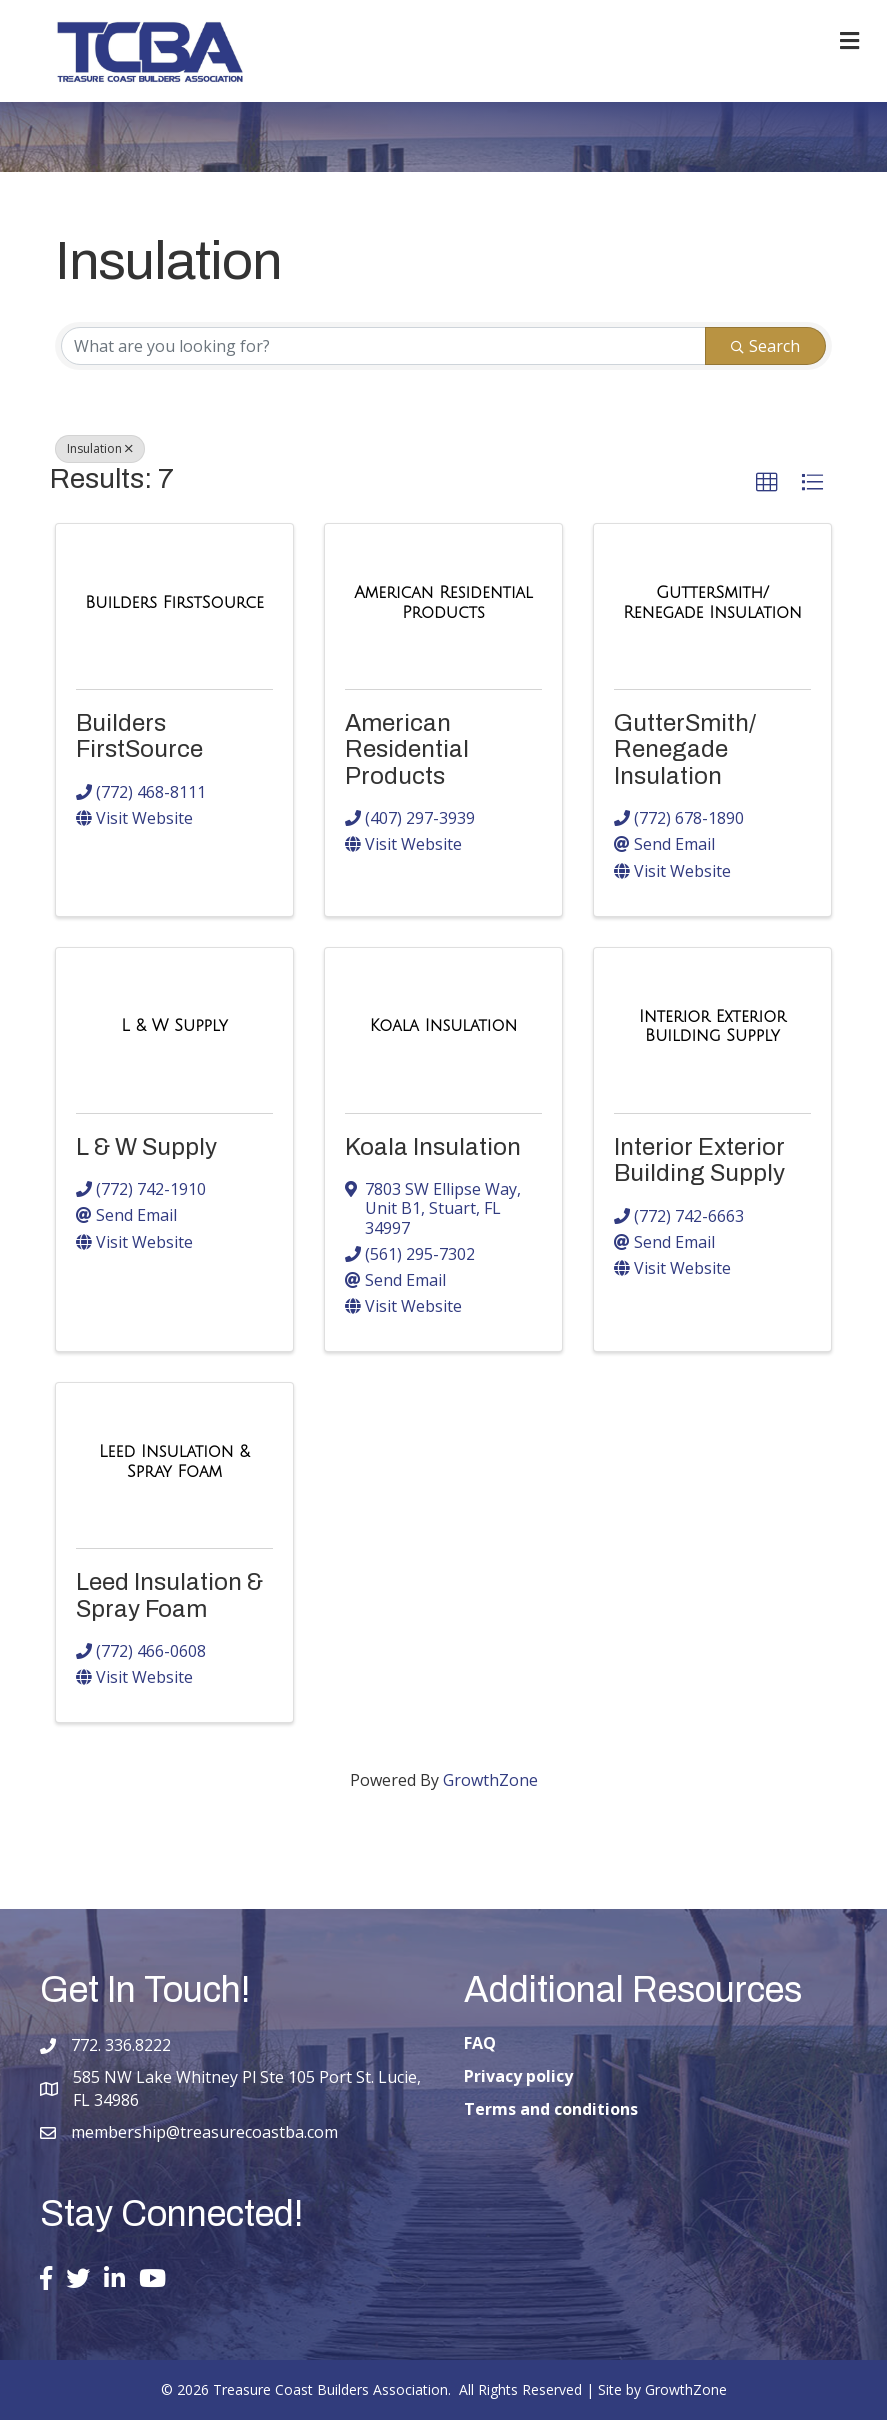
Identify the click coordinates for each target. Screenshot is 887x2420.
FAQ (480, 2043)
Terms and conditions (551, 2109)
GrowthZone (490, 1780)
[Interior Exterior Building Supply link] (712, 1026)
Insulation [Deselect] (100, 448)
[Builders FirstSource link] (174, 603)
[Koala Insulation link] (443, 1026)
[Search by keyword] (383, 346)
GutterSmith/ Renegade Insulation (685, 749)
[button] (767, 483)
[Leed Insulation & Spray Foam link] (174, 1461)
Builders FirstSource (139, 736)
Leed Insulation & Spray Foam (169, 1595)
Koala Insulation (433, 1147)
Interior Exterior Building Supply (699, 1160)
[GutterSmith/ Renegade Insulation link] (712, 602)
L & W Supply (146, 1147)
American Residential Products (407, 749)
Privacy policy (518, 2076)
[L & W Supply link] (174, 1026)
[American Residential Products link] (443, 602)
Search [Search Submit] (765, 346)
